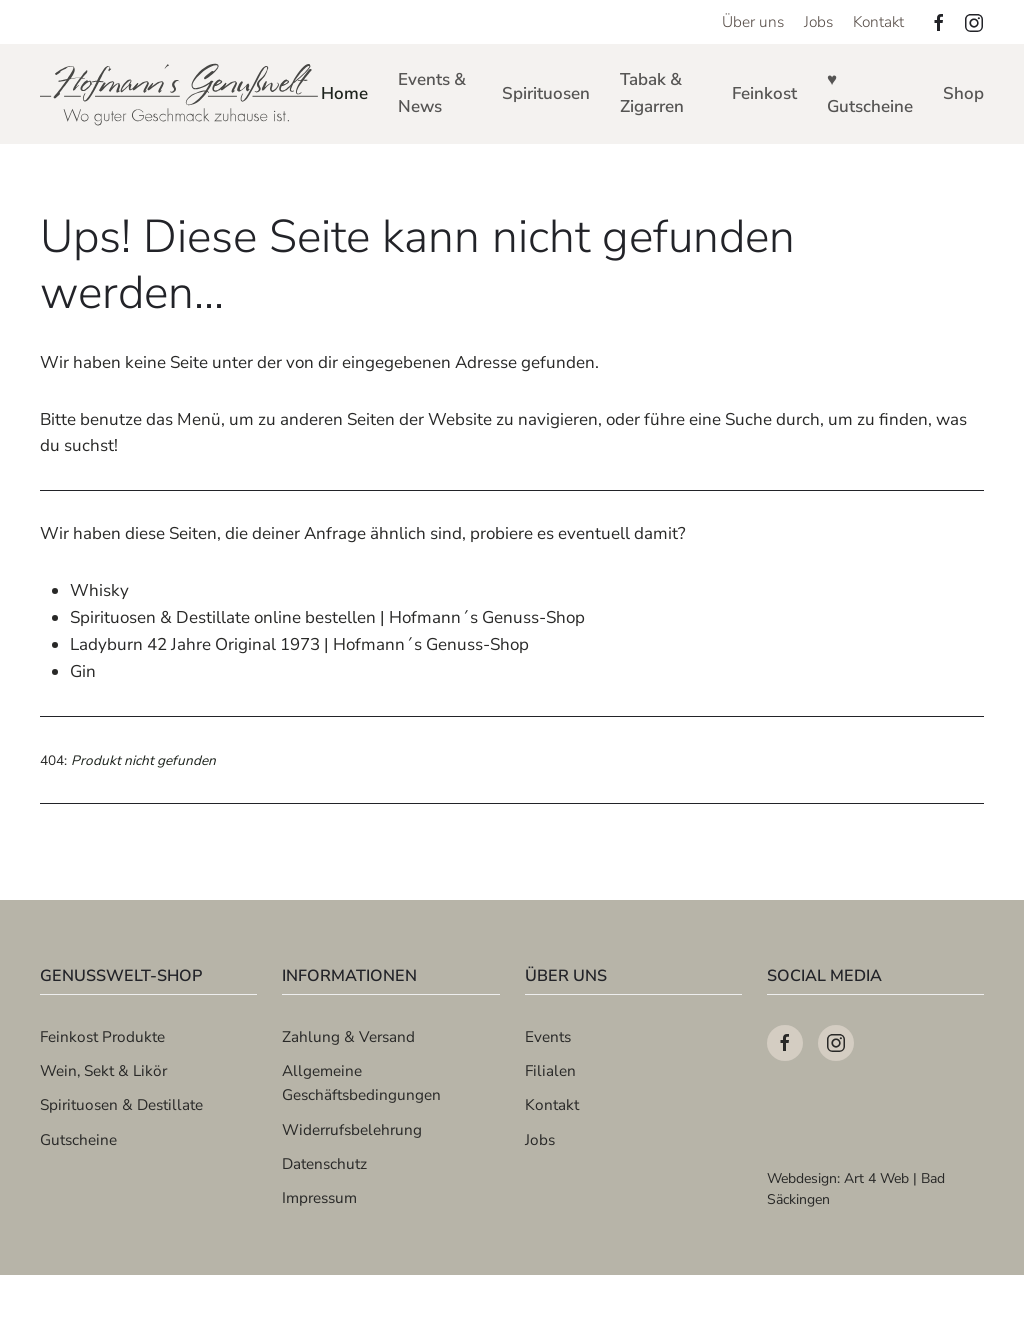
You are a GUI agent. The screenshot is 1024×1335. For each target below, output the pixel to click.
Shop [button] (963, 93)
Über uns (753, 21)
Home (344, 93)
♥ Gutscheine (870, 93)
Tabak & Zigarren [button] (652, 93)
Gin (83, 671)
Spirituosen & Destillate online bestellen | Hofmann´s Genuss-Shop (327, 617)
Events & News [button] (432, 93)
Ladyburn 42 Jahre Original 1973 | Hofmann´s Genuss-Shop (299, 644)
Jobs (818, 21)
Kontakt (878, 21)
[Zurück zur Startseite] (180, 94)
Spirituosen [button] (546, 93)
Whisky (99, 590)
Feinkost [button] (764, 93)
